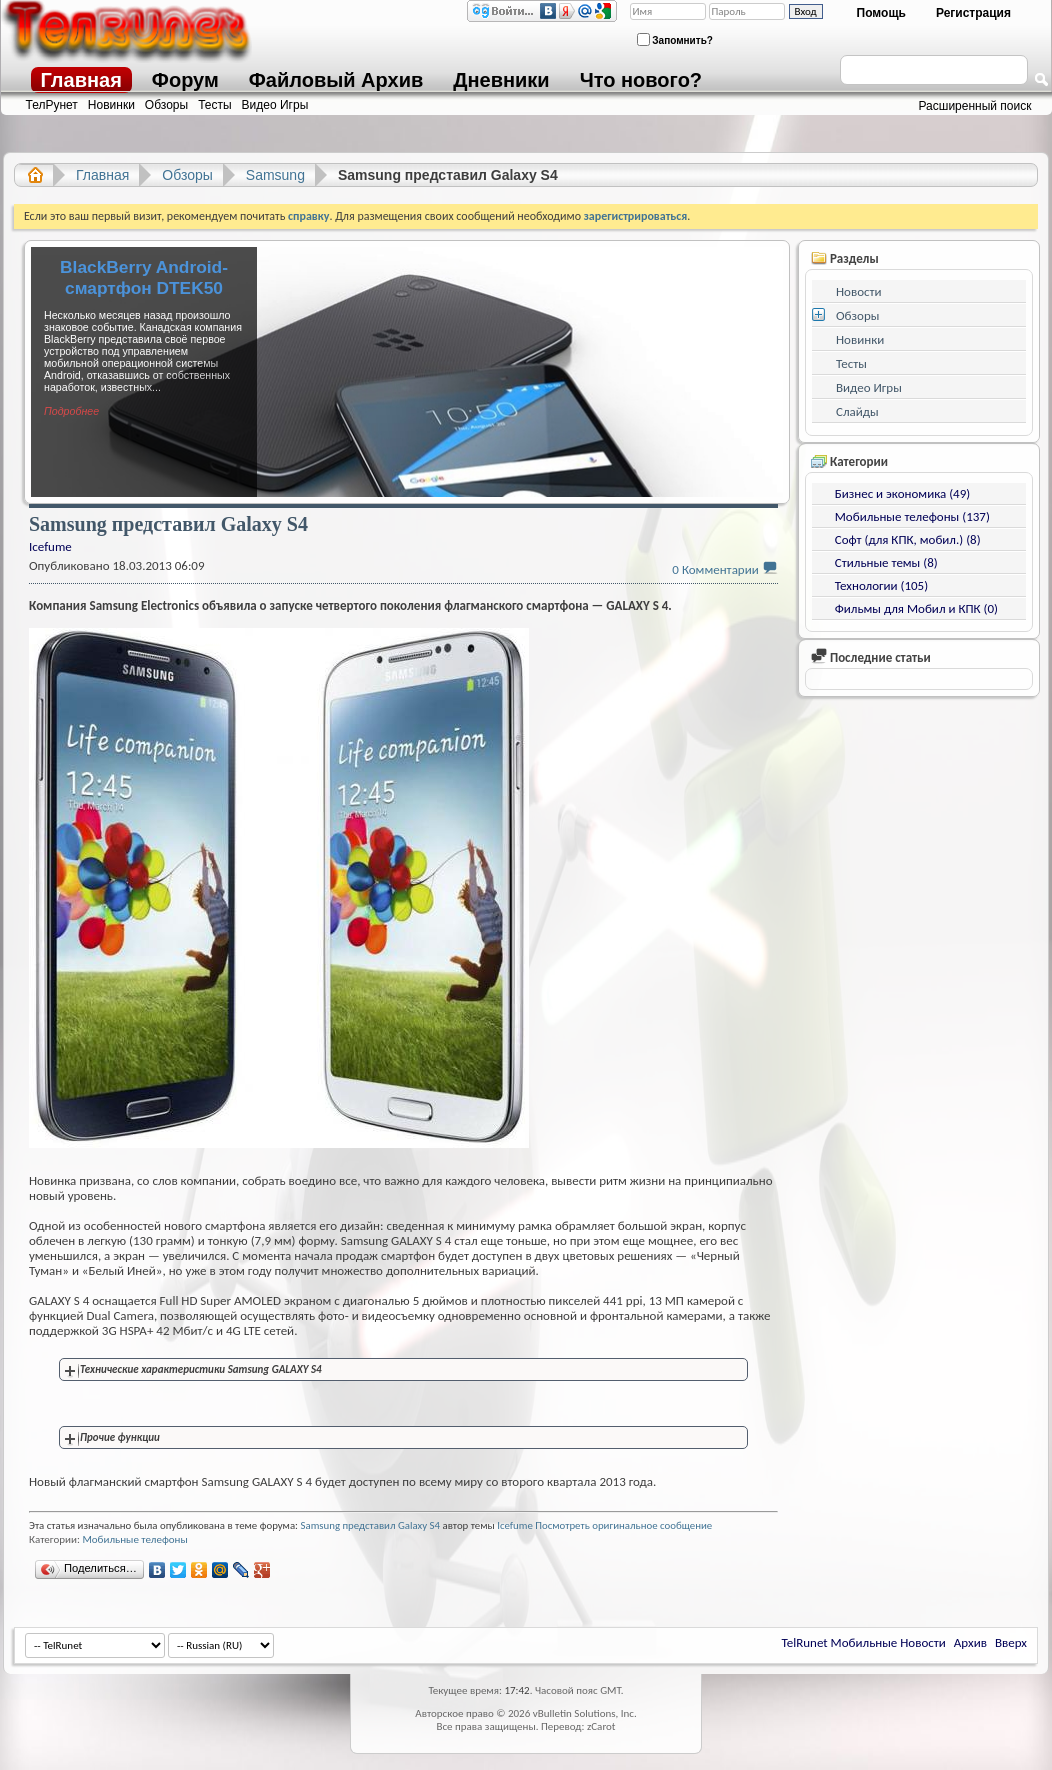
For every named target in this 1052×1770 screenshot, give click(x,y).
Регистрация (973, 13)
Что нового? (641, 80)
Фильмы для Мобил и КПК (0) (916, 608)
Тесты (214, 105)
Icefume (515, 1525)
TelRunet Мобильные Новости (864, 1642)
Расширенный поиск (975, 106)
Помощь (881, 13)
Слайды (857, 411)
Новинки (111, 105)
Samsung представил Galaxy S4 (370, 1525)
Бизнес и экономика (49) (902, 493)
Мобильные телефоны (134, 1539)
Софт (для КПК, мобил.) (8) (908, 539)
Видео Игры (275, 105)
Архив (970, 1642)
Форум (185, 80)
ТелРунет (52, 105)
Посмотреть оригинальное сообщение (623, 1525)
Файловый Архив (336, 80)
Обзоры (166, 105)
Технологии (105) (881, 585)
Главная (81, 80)
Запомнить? (675, 39)
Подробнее (71, 411)
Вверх (1011, 1642)
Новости (859, 291)
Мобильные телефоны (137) (912, 516)
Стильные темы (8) (886, 562)
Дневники (501, 80)
